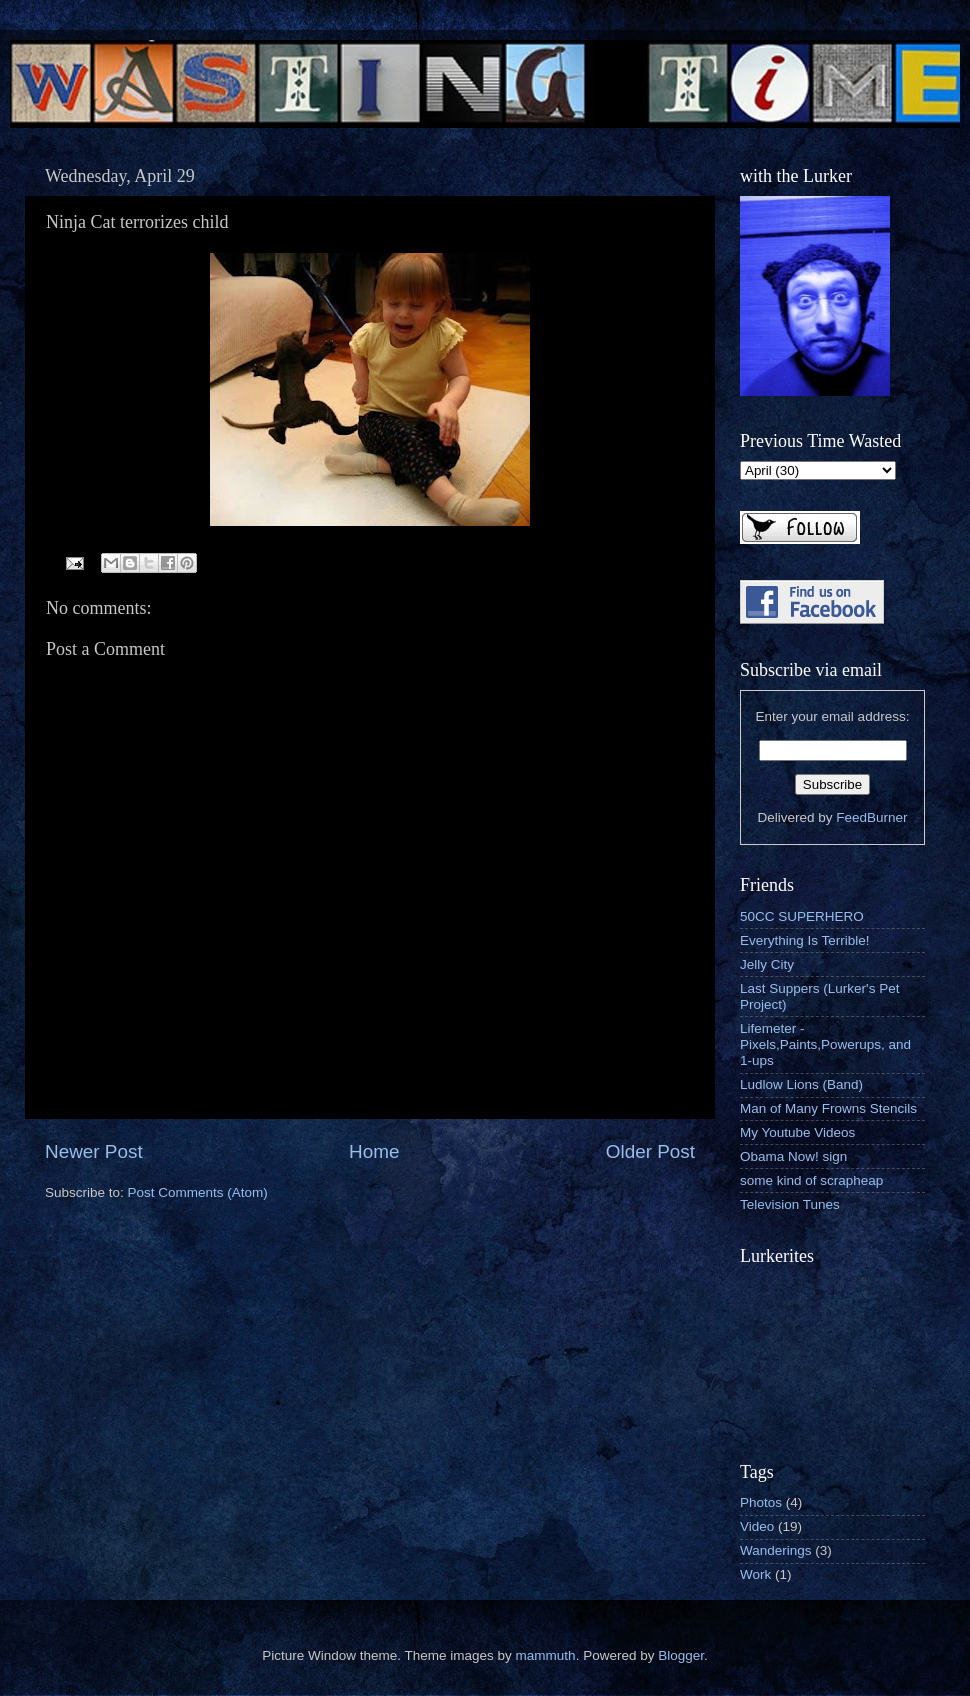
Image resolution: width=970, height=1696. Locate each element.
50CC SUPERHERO (802, 916)
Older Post (650, 1151)
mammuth (546, 1655)
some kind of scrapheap (811, 1180)
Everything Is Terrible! (805, 940)
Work (755, 1574)
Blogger (681, 1655)
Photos (761, 1502)
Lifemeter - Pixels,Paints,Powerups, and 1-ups (825, 1044)
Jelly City (767, 964)
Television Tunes (790, 1204)
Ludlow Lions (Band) (801, 1084)
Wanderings (776, 1550)
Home (374, 1151)
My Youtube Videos (797, 1132)
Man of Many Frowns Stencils (828, 1108)
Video (757, 1526)
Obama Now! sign (793, 1156)
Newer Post (94, 1151)
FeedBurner (871, 817)
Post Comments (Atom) (198, 1192)
